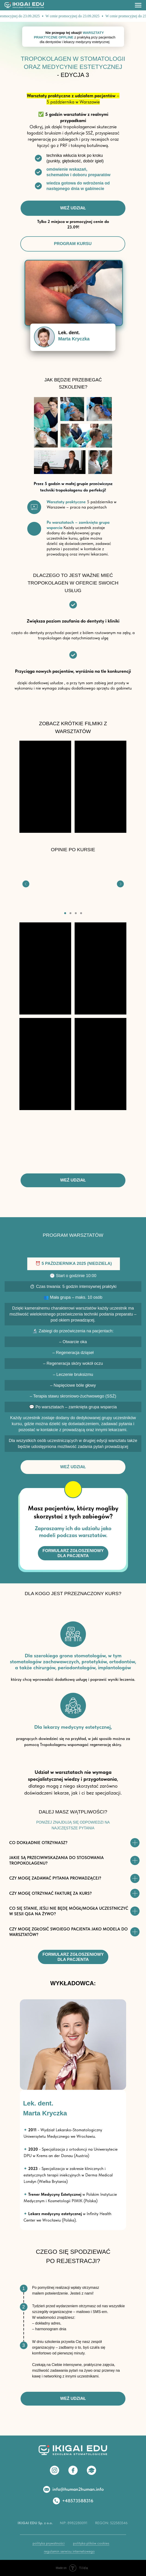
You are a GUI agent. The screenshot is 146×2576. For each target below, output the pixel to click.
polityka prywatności (49, 2543)
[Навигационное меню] (138, 5)
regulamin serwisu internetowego (69, 2551)
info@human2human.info (78, 2489)
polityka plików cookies (91, 2543)
